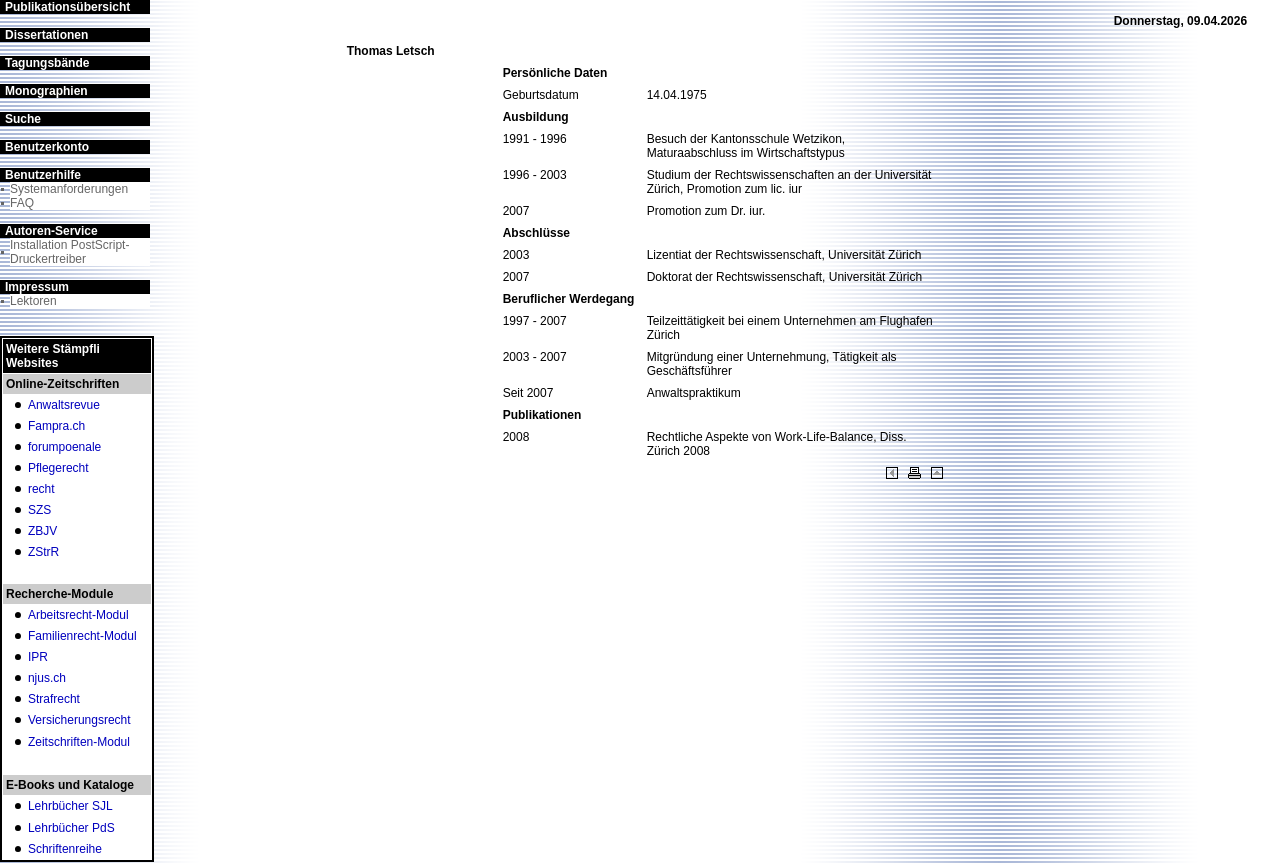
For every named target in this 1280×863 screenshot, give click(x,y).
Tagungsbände (47, 63)
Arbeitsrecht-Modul (78, 615)
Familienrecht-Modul (82, 636)
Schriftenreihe (65, 849)
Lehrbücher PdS (71, 828)
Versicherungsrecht (79, 720)
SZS (39, 510)
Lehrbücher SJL (70, 806)
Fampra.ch (56, 426)
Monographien (46, 91)
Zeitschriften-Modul (79, 742)
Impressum (37, 287)
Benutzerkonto (47, 147)
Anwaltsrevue (64, 405)
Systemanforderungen (69, 189)
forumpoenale (64, 447)
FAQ (22, 203)
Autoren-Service (51, 231)
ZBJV (42, 531)
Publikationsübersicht (67, 7)
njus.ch (47, 678)
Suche (23, 119)
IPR (38, 657)
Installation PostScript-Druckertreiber (69, 252)
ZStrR (43, 552)
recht (41, 489)
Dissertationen (46, 35)
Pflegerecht (58, 468)
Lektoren (33, 301)
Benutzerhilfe (43, 175)
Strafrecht (54, 699)
